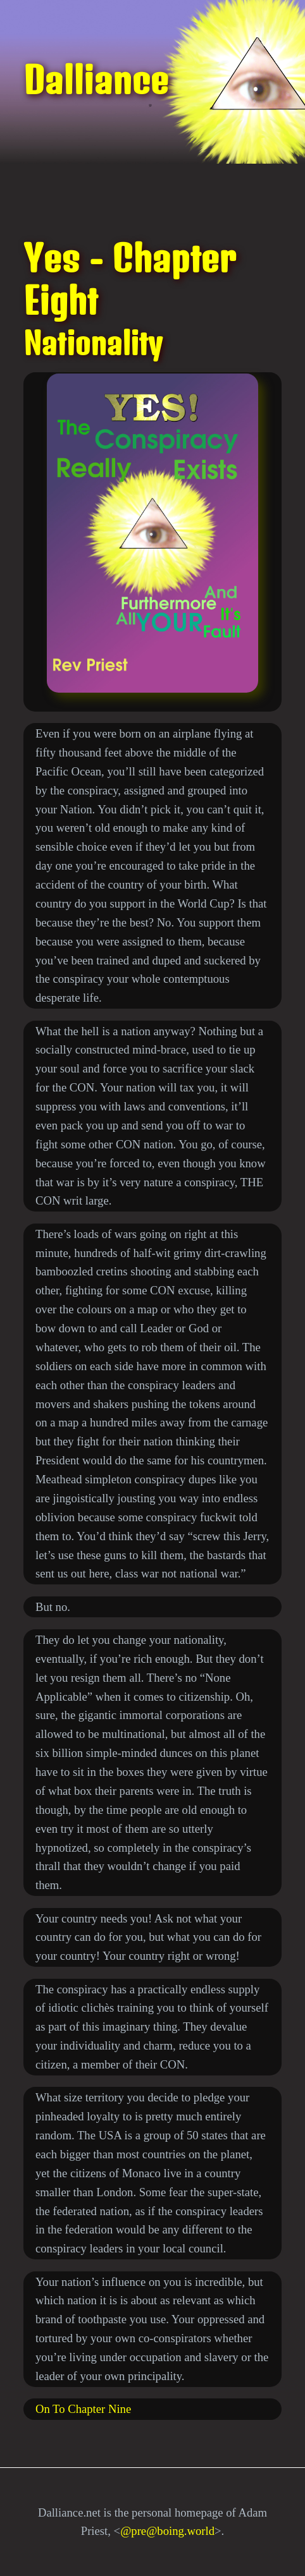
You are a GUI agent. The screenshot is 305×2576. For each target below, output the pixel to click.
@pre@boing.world (167, 2530)
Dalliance (95, 80)
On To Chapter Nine (83, 2408)
